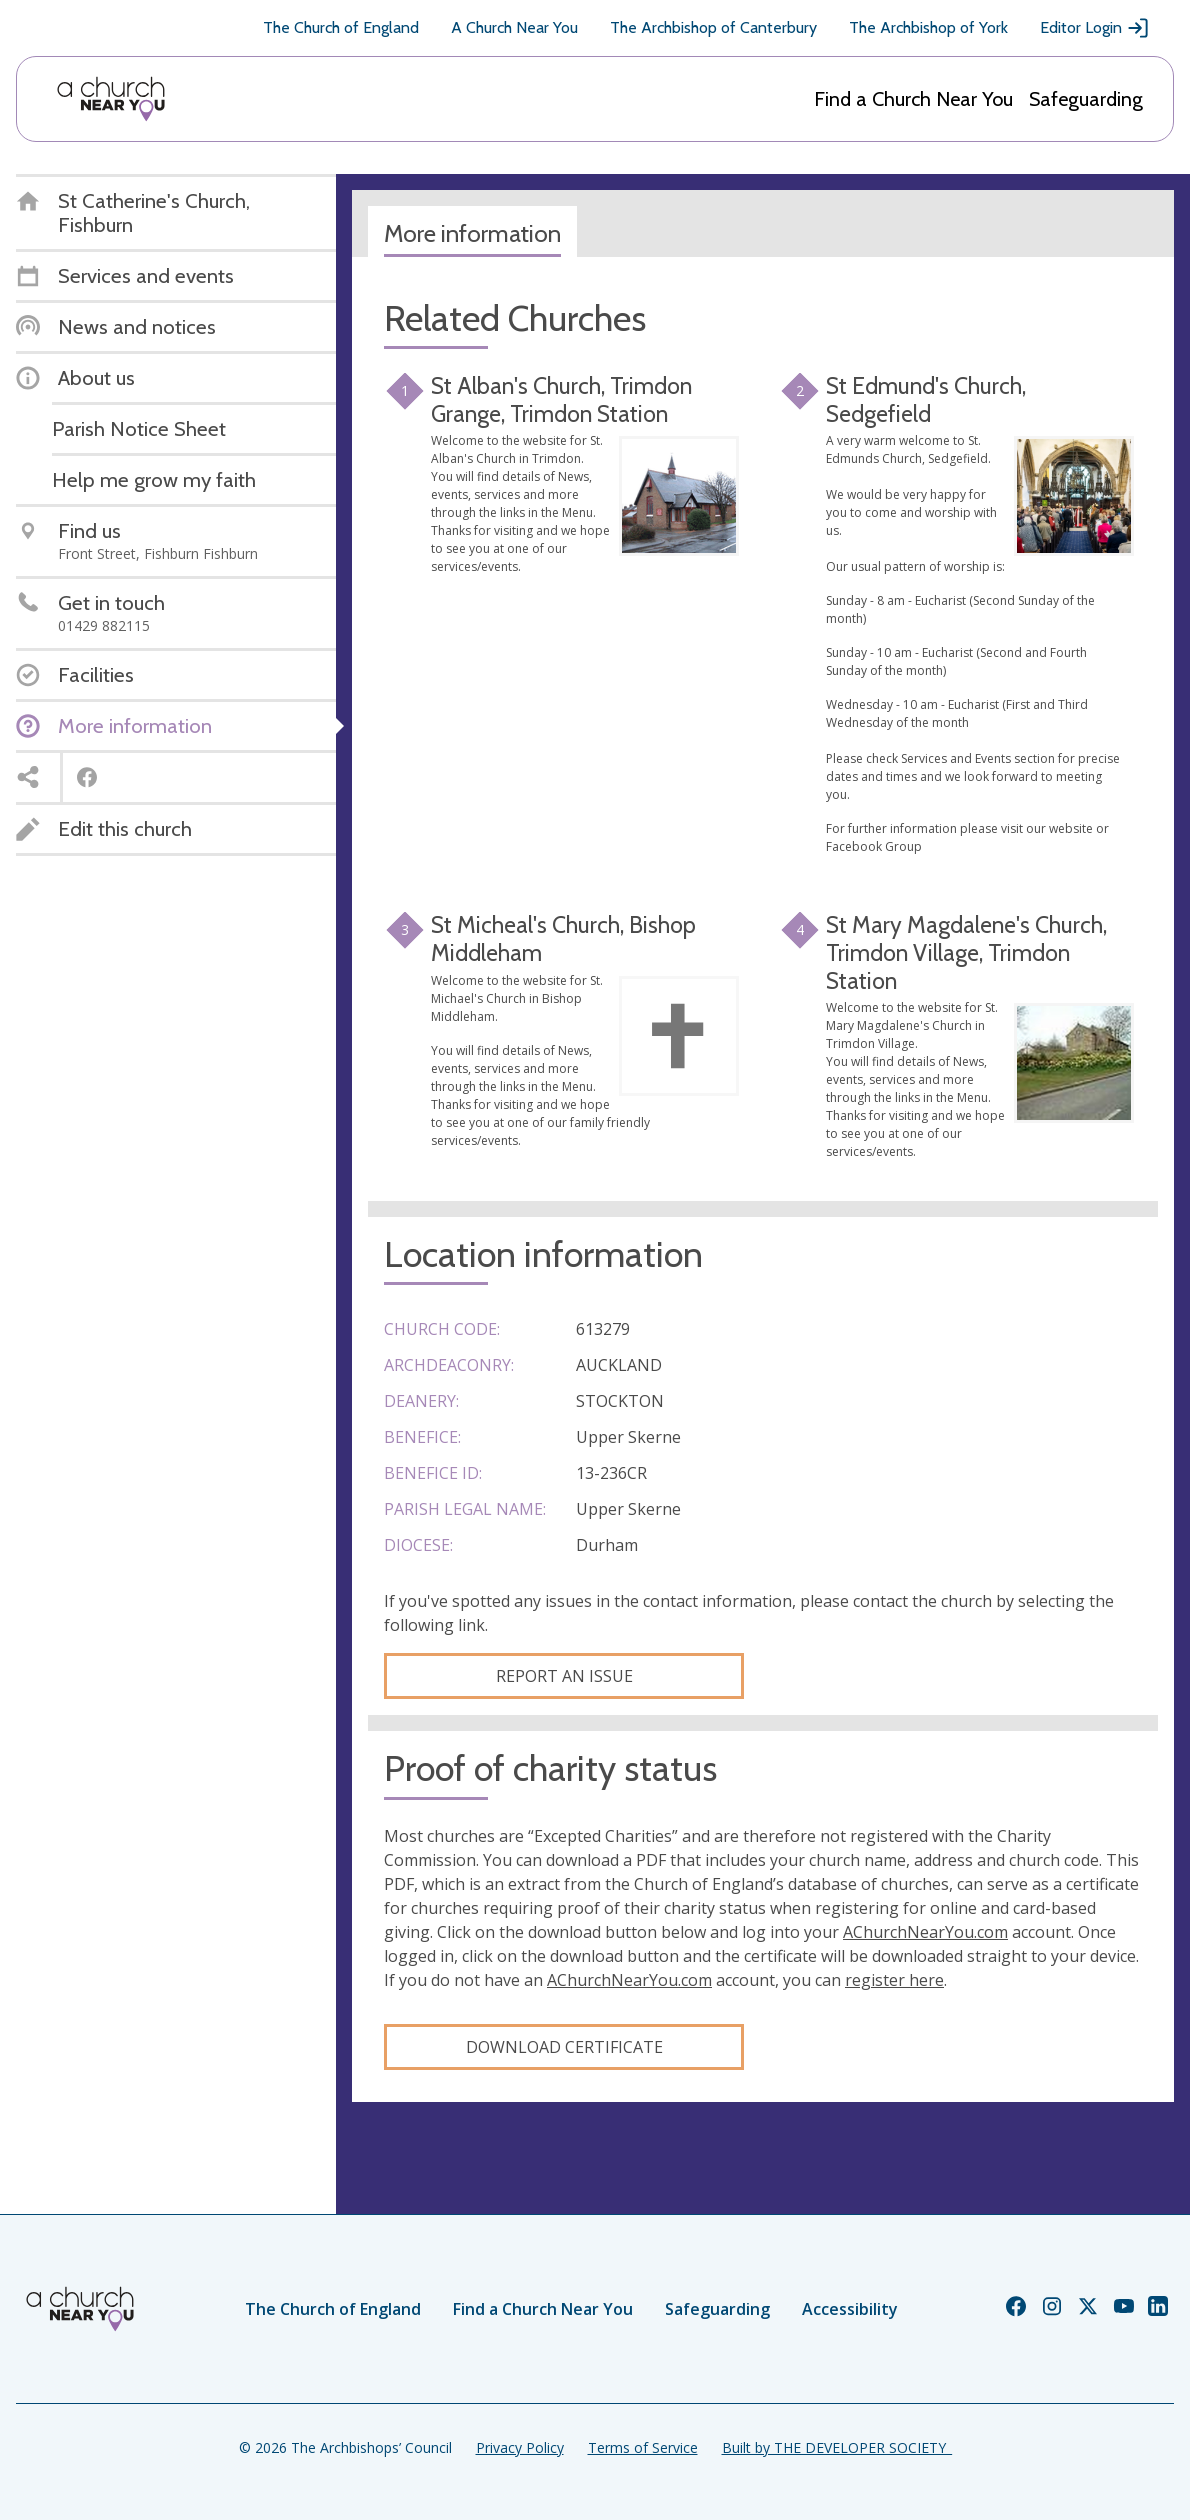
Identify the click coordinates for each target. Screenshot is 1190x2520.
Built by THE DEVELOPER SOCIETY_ (837, 2447)
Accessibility (850, 2309)
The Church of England (341, 27)
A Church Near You (514, 27)
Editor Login (1095, 28)
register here (894, 1980)
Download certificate (564, 2047)
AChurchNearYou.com (925, 1932)
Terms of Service (643, 2447)
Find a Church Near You (913, 99)
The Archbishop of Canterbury (713, 27)
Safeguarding (1086, 99)
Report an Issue (564, 1676)
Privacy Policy (520, 2447)
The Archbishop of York (928, 27)
